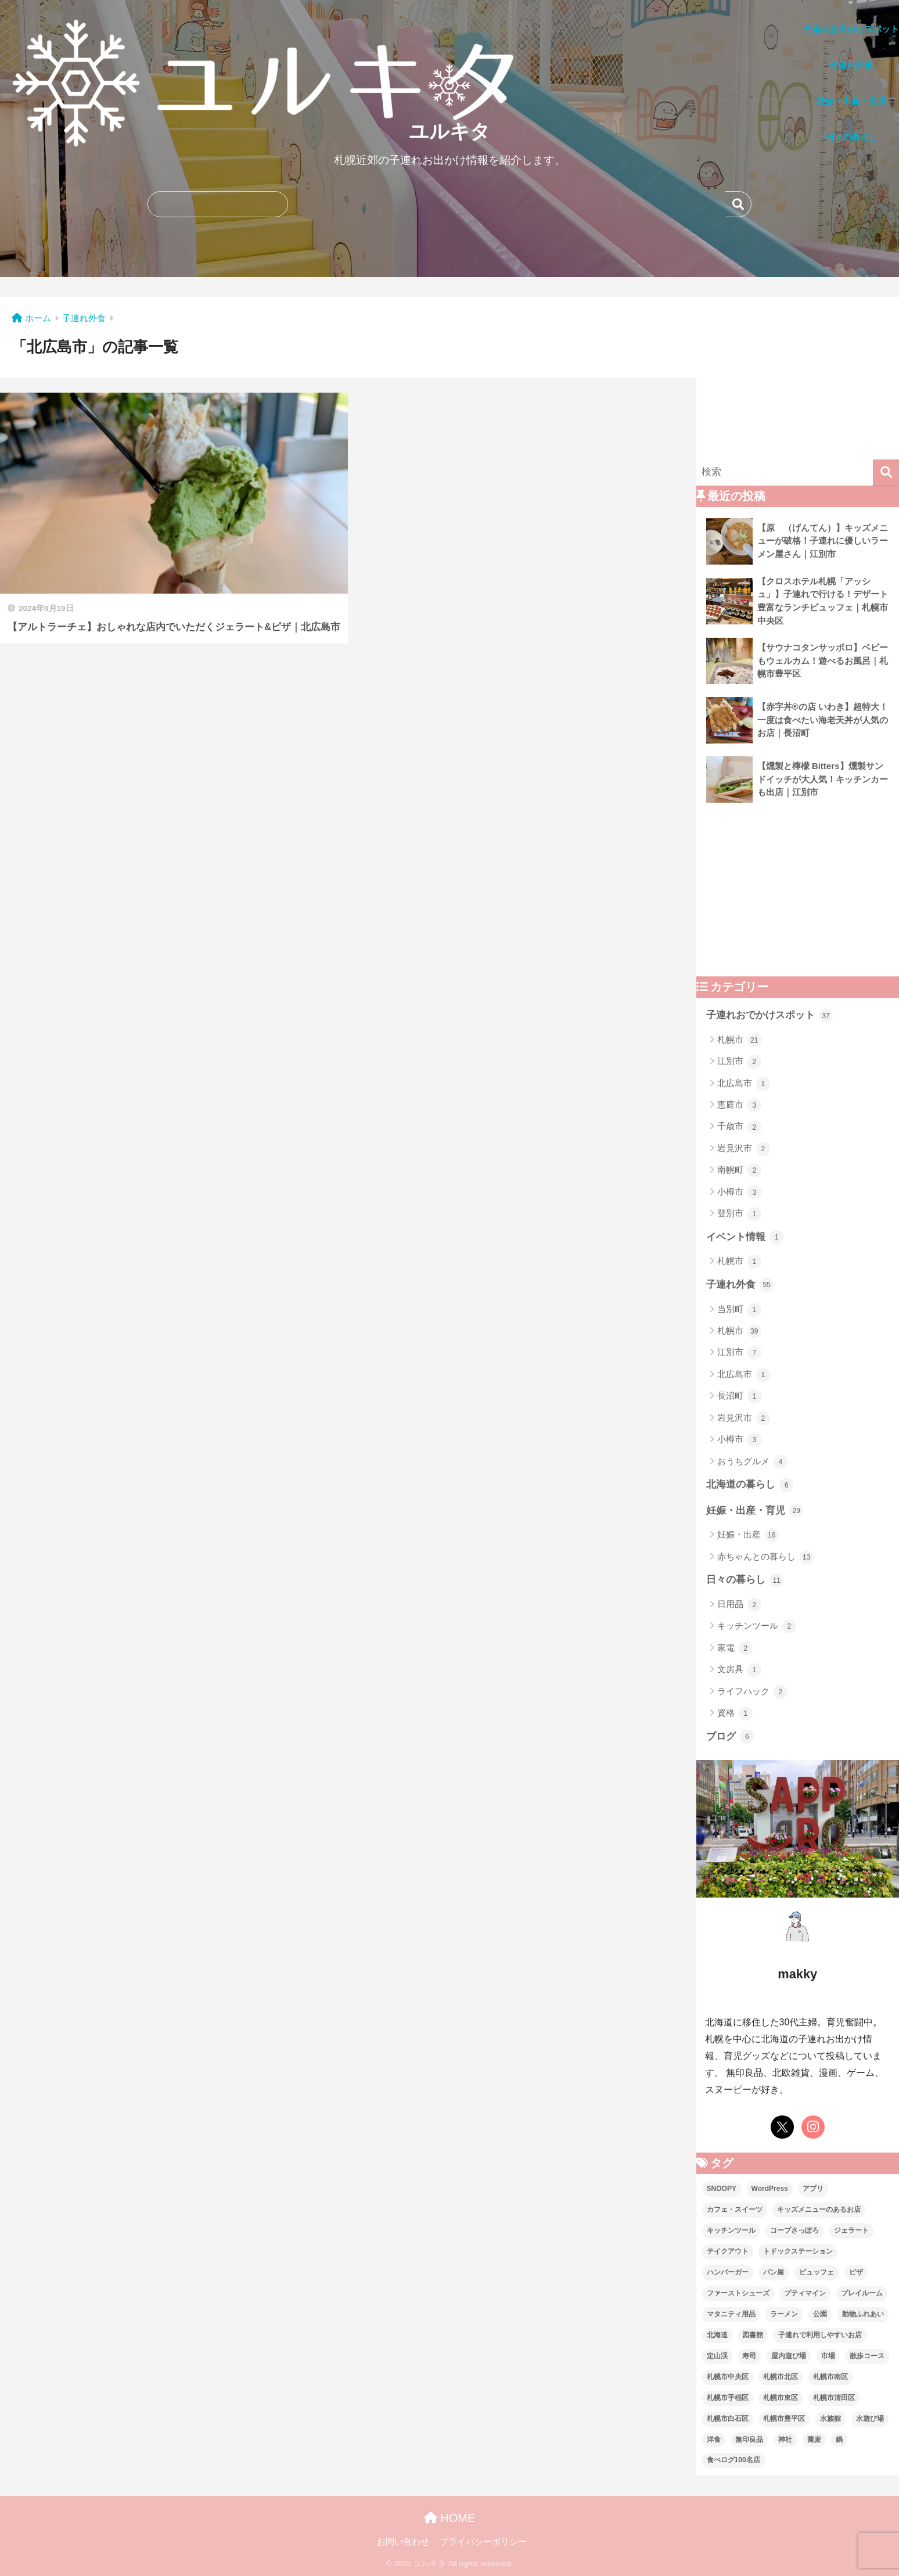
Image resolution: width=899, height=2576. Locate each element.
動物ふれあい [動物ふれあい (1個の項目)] (863, 2314)
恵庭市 (739, 1105)
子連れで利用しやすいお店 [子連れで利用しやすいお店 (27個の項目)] (820, 2335)
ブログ (730, 1737)
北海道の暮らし (750, 1485)
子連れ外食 (740, 1285)
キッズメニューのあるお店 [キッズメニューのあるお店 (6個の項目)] (819, 2209)
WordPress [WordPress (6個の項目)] (769, 2189)
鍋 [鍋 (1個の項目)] (839, 2439)
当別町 (739, 1310)
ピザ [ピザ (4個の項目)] (856, 2272)
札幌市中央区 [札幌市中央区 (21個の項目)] (728, 2377)
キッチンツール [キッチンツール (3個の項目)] (731, 2230)
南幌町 (739, 1170)
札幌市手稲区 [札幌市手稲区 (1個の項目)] (728, 2398)
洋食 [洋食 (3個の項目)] (714, 2439)
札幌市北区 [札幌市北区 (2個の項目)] (780, 2377)
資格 (735, 1713)
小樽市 (739, 1192)
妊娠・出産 (748, 1535)
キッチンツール (756, 1626)
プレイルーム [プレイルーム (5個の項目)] (862, 2293)
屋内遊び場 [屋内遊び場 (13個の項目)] (788, 2356)
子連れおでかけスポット (769, 1016)
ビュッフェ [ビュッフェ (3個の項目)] (816, 2272)
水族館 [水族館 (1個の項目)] (830, 2419)
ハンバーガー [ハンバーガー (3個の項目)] (728, 2272)
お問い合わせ (403, 2541)
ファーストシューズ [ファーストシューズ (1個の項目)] (738, 2293)
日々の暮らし (745, 1580)
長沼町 (739, 1396)
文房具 (739, 1670)
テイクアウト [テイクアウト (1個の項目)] (728, 2251)
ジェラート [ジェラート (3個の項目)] (851, 2230)
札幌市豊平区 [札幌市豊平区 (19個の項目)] (784, 2419)
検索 (738, 204)
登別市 (739, 1214)
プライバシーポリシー (483, 2541)
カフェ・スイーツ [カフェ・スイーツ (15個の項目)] (735, 2209)
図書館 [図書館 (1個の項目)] (752, 2335)
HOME (450, 2518)
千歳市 (739, 1127)
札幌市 (739, 1040)
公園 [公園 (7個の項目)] (820, 2314)
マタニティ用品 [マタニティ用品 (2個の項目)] (731, 2314)
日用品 (739, 1605)
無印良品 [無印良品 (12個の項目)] (749, 2439)
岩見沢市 (743, 1149)
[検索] (886, 472)
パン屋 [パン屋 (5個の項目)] (773, 2272)
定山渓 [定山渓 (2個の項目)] (717, 2356)
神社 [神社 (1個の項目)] (785, 2439)
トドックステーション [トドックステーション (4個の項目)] (798, 2251)
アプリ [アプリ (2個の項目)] (813, 2189)
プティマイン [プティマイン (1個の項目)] (805, 2293)
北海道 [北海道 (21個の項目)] (717, 2335)
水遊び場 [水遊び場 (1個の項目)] (870, 2419)
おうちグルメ (752, 1462)
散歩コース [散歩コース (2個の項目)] (867, 2356)
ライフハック (752, 1692)
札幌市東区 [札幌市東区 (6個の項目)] (780, 2398)
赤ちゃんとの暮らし (765, 1557)
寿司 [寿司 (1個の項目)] (749, 2356)
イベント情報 (745, 1237)
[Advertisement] (797, 378)
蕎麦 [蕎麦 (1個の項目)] (814, 2439)
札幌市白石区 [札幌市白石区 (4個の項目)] (728, 2419)
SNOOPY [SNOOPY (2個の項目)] (721, 2189)
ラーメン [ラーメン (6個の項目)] (784, 2314)
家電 (735, 1648)
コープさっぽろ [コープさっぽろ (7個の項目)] (794, 2230)
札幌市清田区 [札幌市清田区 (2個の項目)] (834, 2398)
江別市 (739, 1062)
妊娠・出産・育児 (755, 1511)
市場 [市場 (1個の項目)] (828, 2356)
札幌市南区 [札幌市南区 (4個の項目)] (830, 2377)
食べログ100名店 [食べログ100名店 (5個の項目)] (733, 2460)
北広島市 (743, 1084)
